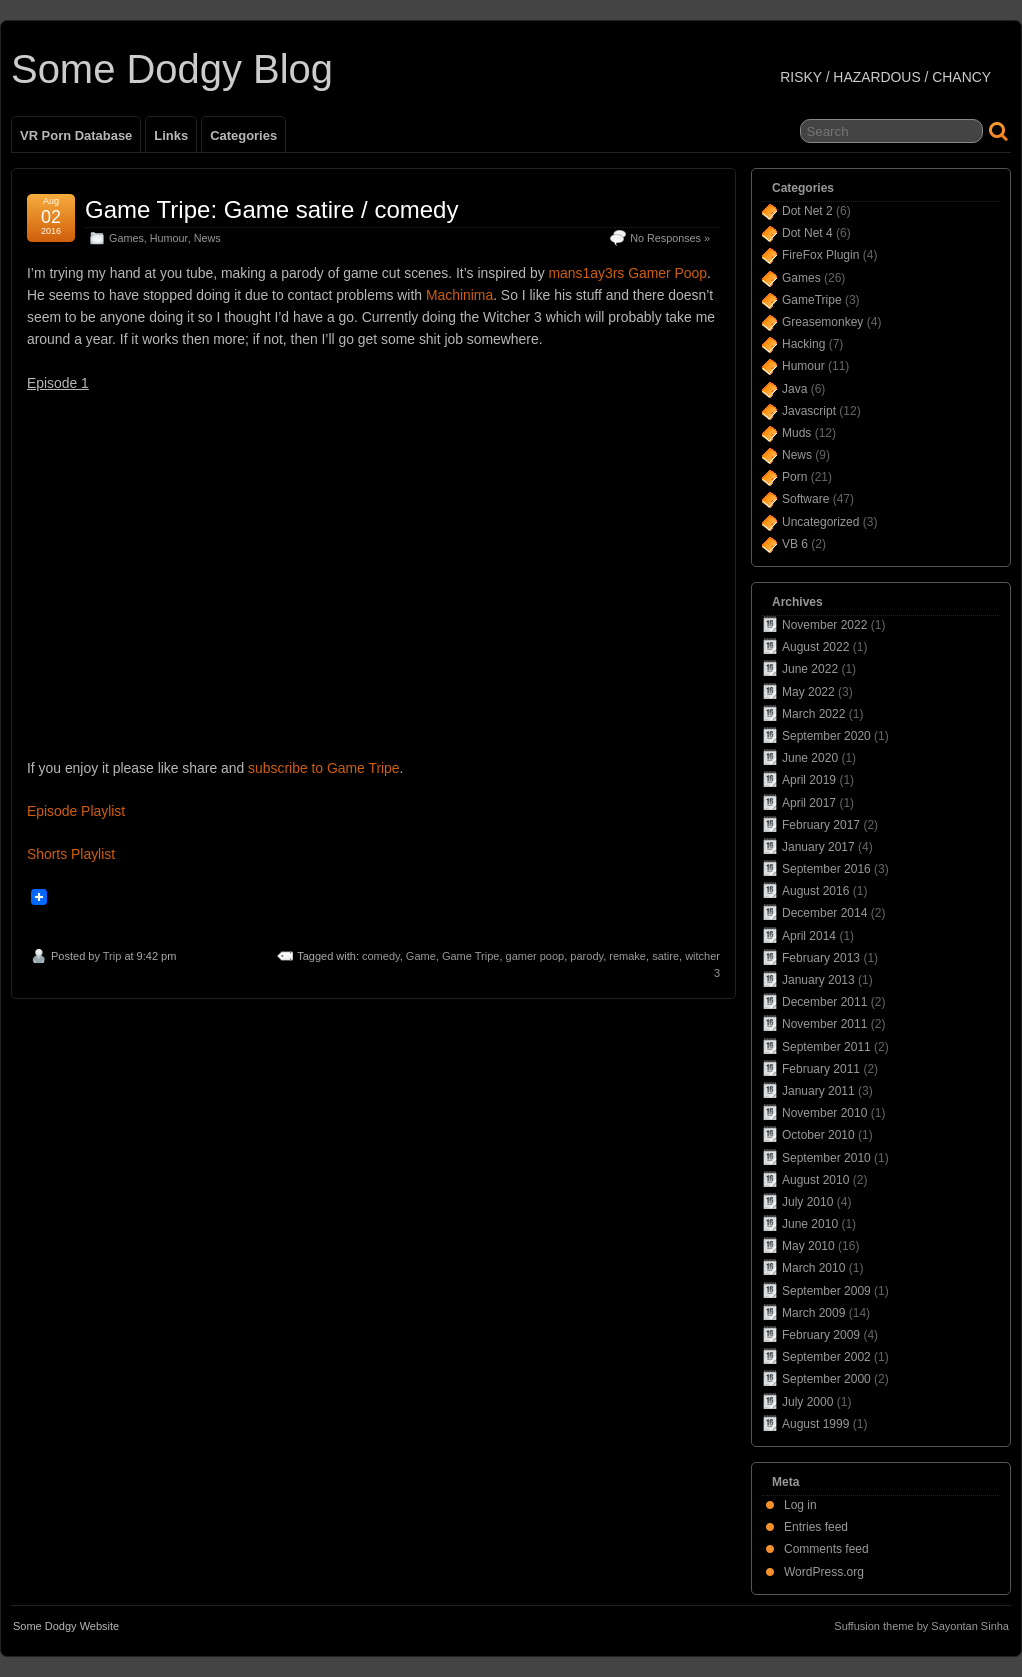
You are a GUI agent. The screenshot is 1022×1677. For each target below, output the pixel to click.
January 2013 (818, 980)
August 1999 (815, 1424)
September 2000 (826, 1379)
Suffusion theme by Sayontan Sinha (921, 1626)
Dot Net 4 (807, 233)
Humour (169, 238)
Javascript (809, 411)
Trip (112, 956)
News (207, 238)
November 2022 (824, 625)
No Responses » (670, 238)
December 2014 (824, 913)
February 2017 (821, 825)
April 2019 (809, 780)
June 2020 (810, 758)
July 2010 (807, 1202)
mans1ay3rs (587, 273)
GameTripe (812, 300)
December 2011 (824, 1002)
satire (665, 956)
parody (586, 956)
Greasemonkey (822, 322)
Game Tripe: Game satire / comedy (271, 209)
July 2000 (807, 1402)
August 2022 (815, 647)
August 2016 (815, 891)
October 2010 (818, 1135)
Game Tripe (470, 956)
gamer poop (535, 956)
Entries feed (816, 1527)
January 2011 (818, 1091)
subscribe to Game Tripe (324, 768)
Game (421, 956)
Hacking (803, 344)
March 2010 (813, 1268)
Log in (800, 1505)
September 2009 (826, 1291)
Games (126, 238)
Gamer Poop (667, 273)
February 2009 (821, 1335)
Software (805, 499)
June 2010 (810, 1224)
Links (171, 135)
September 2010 (826, 1158)
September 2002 (826, 1357)
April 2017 (809, 803)
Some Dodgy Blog (172, 69)
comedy (381, 956)
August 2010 (815, 1180)
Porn (794, 477)
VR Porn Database (76, 135)
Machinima (459, 295)
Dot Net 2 (807, 211)
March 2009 (813, 1313)
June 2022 (810, 669)
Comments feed (826, 1549)
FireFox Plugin (820, 255)
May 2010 (808, 1246)
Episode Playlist (76, 811)
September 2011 (826, 1047)
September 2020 (826, 736)
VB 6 (795, 544)
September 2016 (826, 869)
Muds (796, 433)
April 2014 (809, 936)
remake (627, 956)
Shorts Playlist (71, 854)
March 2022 (813, 714)
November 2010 (824, 1113)
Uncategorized (820, 522)
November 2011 (824, 1024)
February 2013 (821, 958)
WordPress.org (824, 1572)
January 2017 (818, 847)
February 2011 (821, 1069)
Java (794, 389)
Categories (243, 135)
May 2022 (808, 692)
